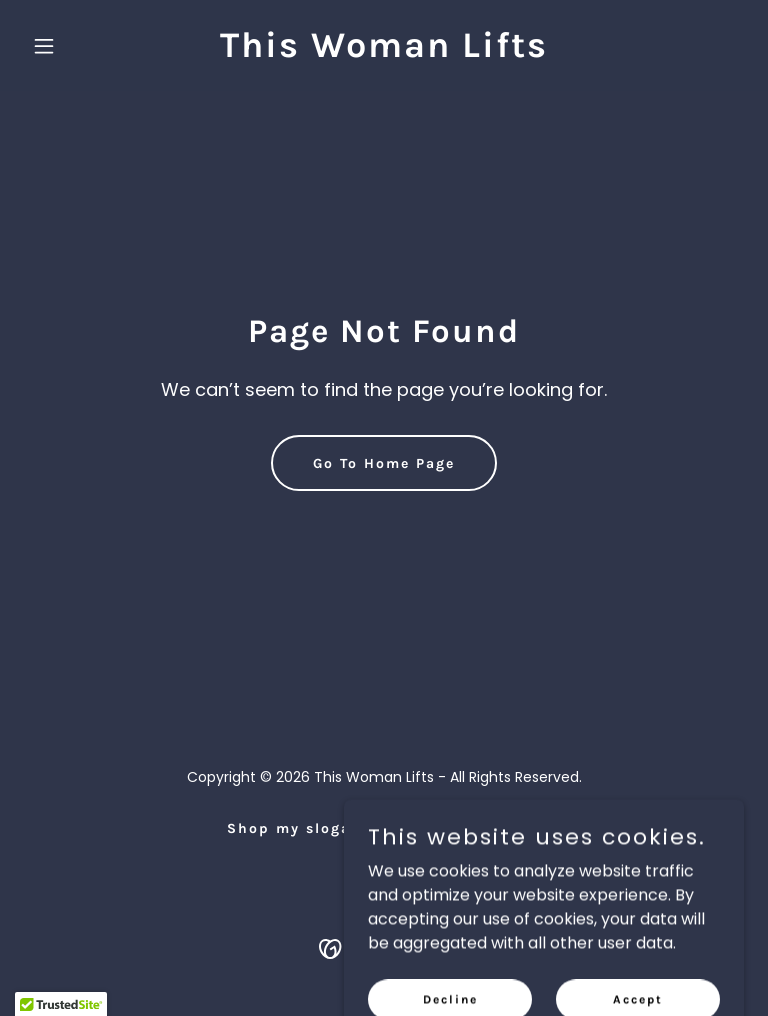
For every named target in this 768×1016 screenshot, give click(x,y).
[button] (78, 46)
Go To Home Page (384, 463)
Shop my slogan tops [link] (316, 828)
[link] (384, 51)
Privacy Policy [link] (481, 828)
